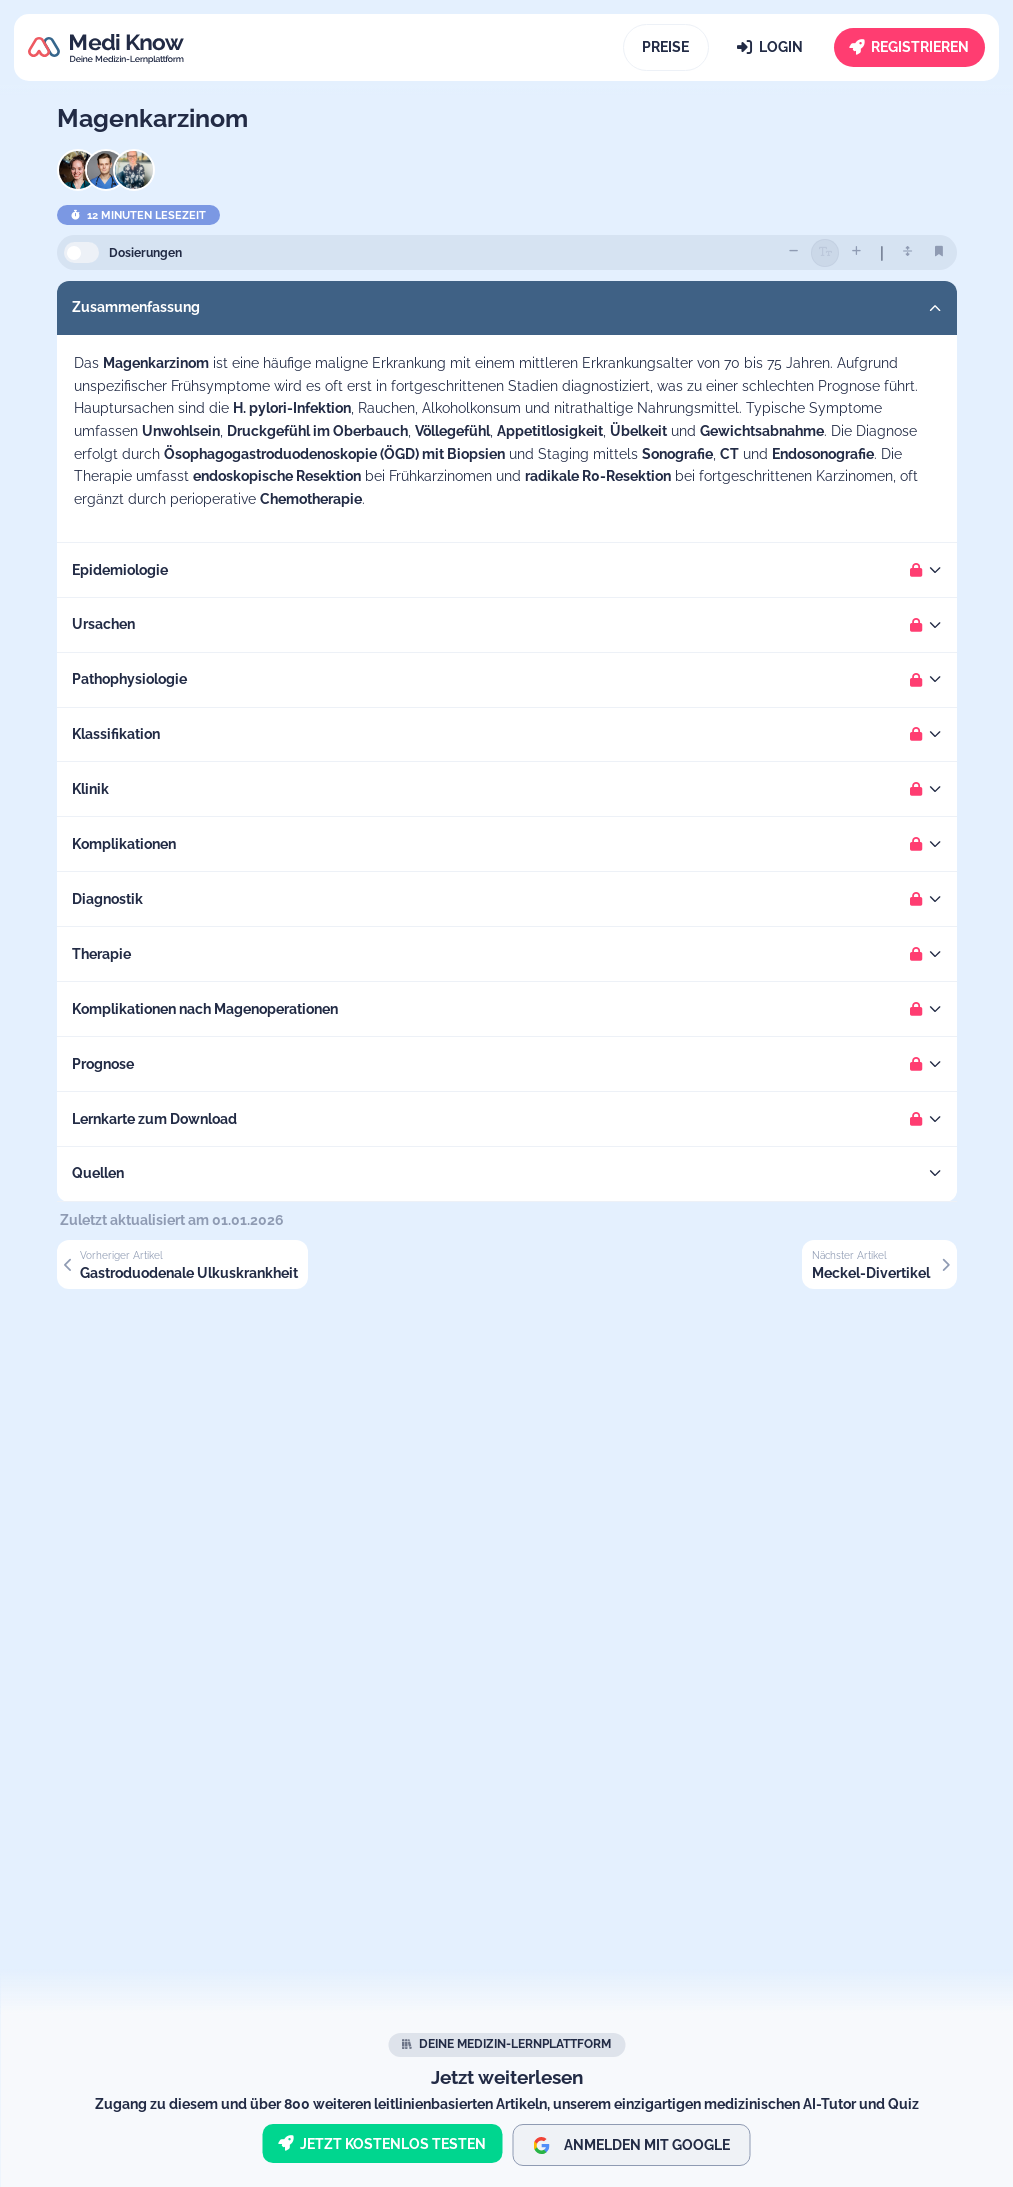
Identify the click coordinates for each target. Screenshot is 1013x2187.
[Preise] (666, 47)
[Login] (770, 47)
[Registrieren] (910, 47)
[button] (507, 308)
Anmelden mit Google (631, 2145)
